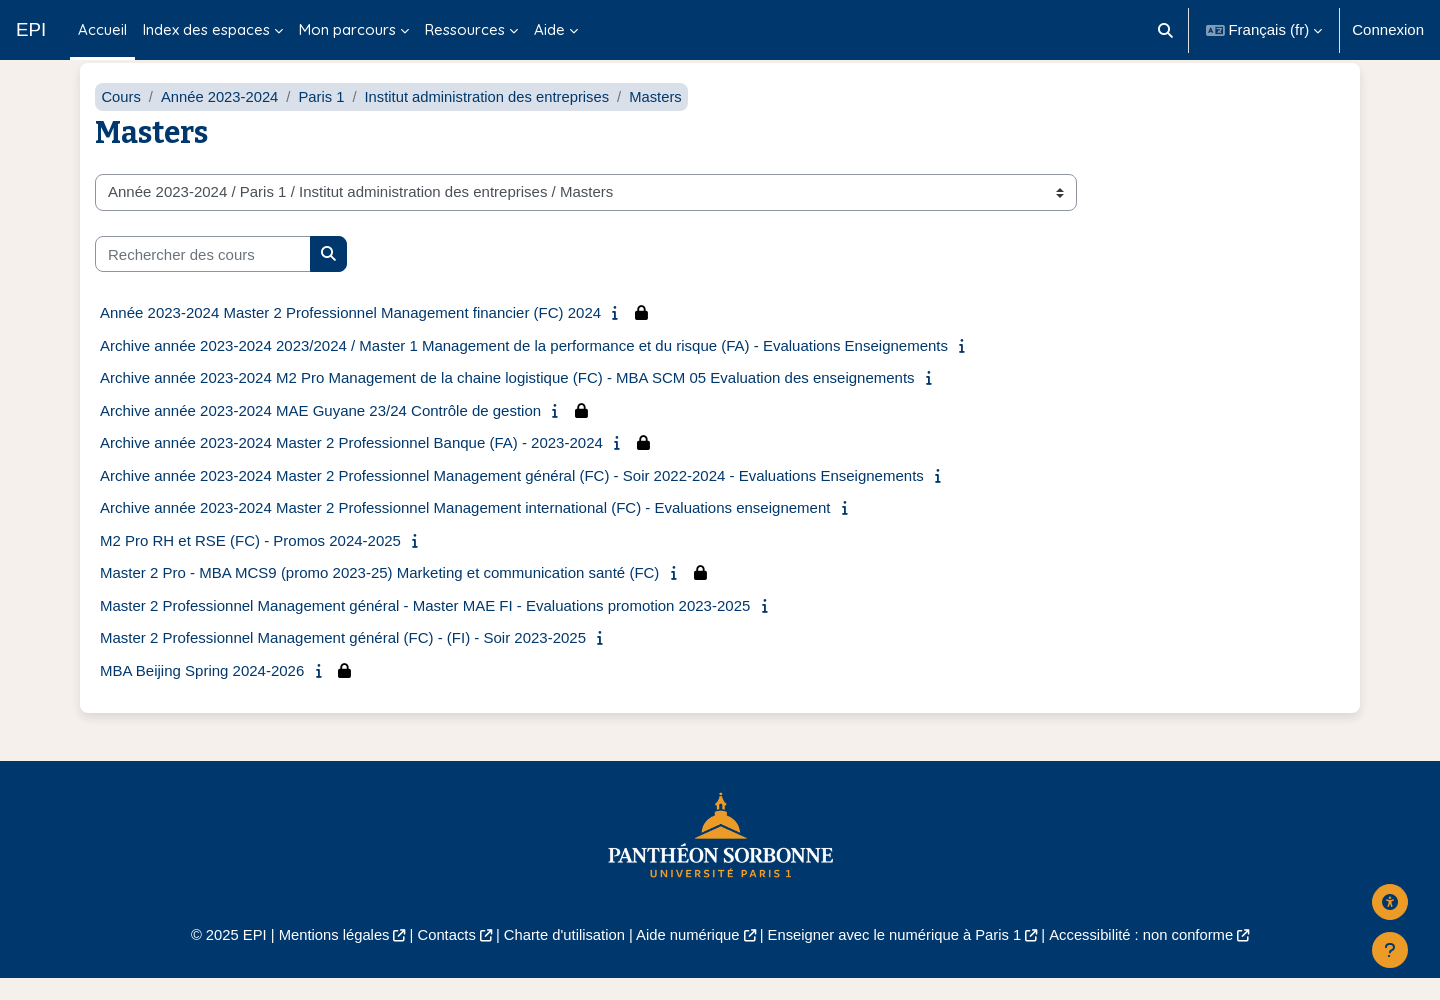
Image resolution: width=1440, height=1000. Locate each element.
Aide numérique (686, 956)
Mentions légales (326, 956)
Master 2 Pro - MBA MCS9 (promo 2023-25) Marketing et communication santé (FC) (379, 594)
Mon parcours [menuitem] (347, 29)
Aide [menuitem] (549, 29)
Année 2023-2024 (221, 117)
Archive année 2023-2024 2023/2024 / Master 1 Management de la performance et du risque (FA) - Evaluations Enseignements (524, 366)
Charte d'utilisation (561, 956)
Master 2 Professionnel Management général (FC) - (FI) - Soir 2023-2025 (343, 659)
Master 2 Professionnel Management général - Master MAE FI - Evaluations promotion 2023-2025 (425, 626)
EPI (31, 29)
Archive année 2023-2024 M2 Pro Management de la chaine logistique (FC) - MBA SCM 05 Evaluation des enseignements (507, 399)
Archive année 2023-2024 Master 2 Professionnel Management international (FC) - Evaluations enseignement (465, 529)
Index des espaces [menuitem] (206, 29)
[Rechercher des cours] (203, 275)
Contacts (441, 956)
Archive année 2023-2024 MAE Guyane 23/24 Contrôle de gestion (320, 431)
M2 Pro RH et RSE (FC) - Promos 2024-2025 (250, 561)
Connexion (1388, 29)
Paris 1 (324, 117)
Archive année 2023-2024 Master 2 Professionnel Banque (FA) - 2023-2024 (351, 464)
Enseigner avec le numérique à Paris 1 (898, 956)
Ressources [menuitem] (465, 29)
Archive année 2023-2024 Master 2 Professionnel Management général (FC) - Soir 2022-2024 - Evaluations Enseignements (512, 496)
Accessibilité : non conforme (1149, 956)
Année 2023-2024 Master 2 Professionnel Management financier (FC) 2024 (350, 334)
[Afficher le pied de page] (1390, 950)
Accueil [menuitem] (102, 29)
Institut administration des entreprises (492, 117)
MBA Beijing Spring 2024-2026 (202, 691)
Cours (121, 117)
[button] (1165, 30)
